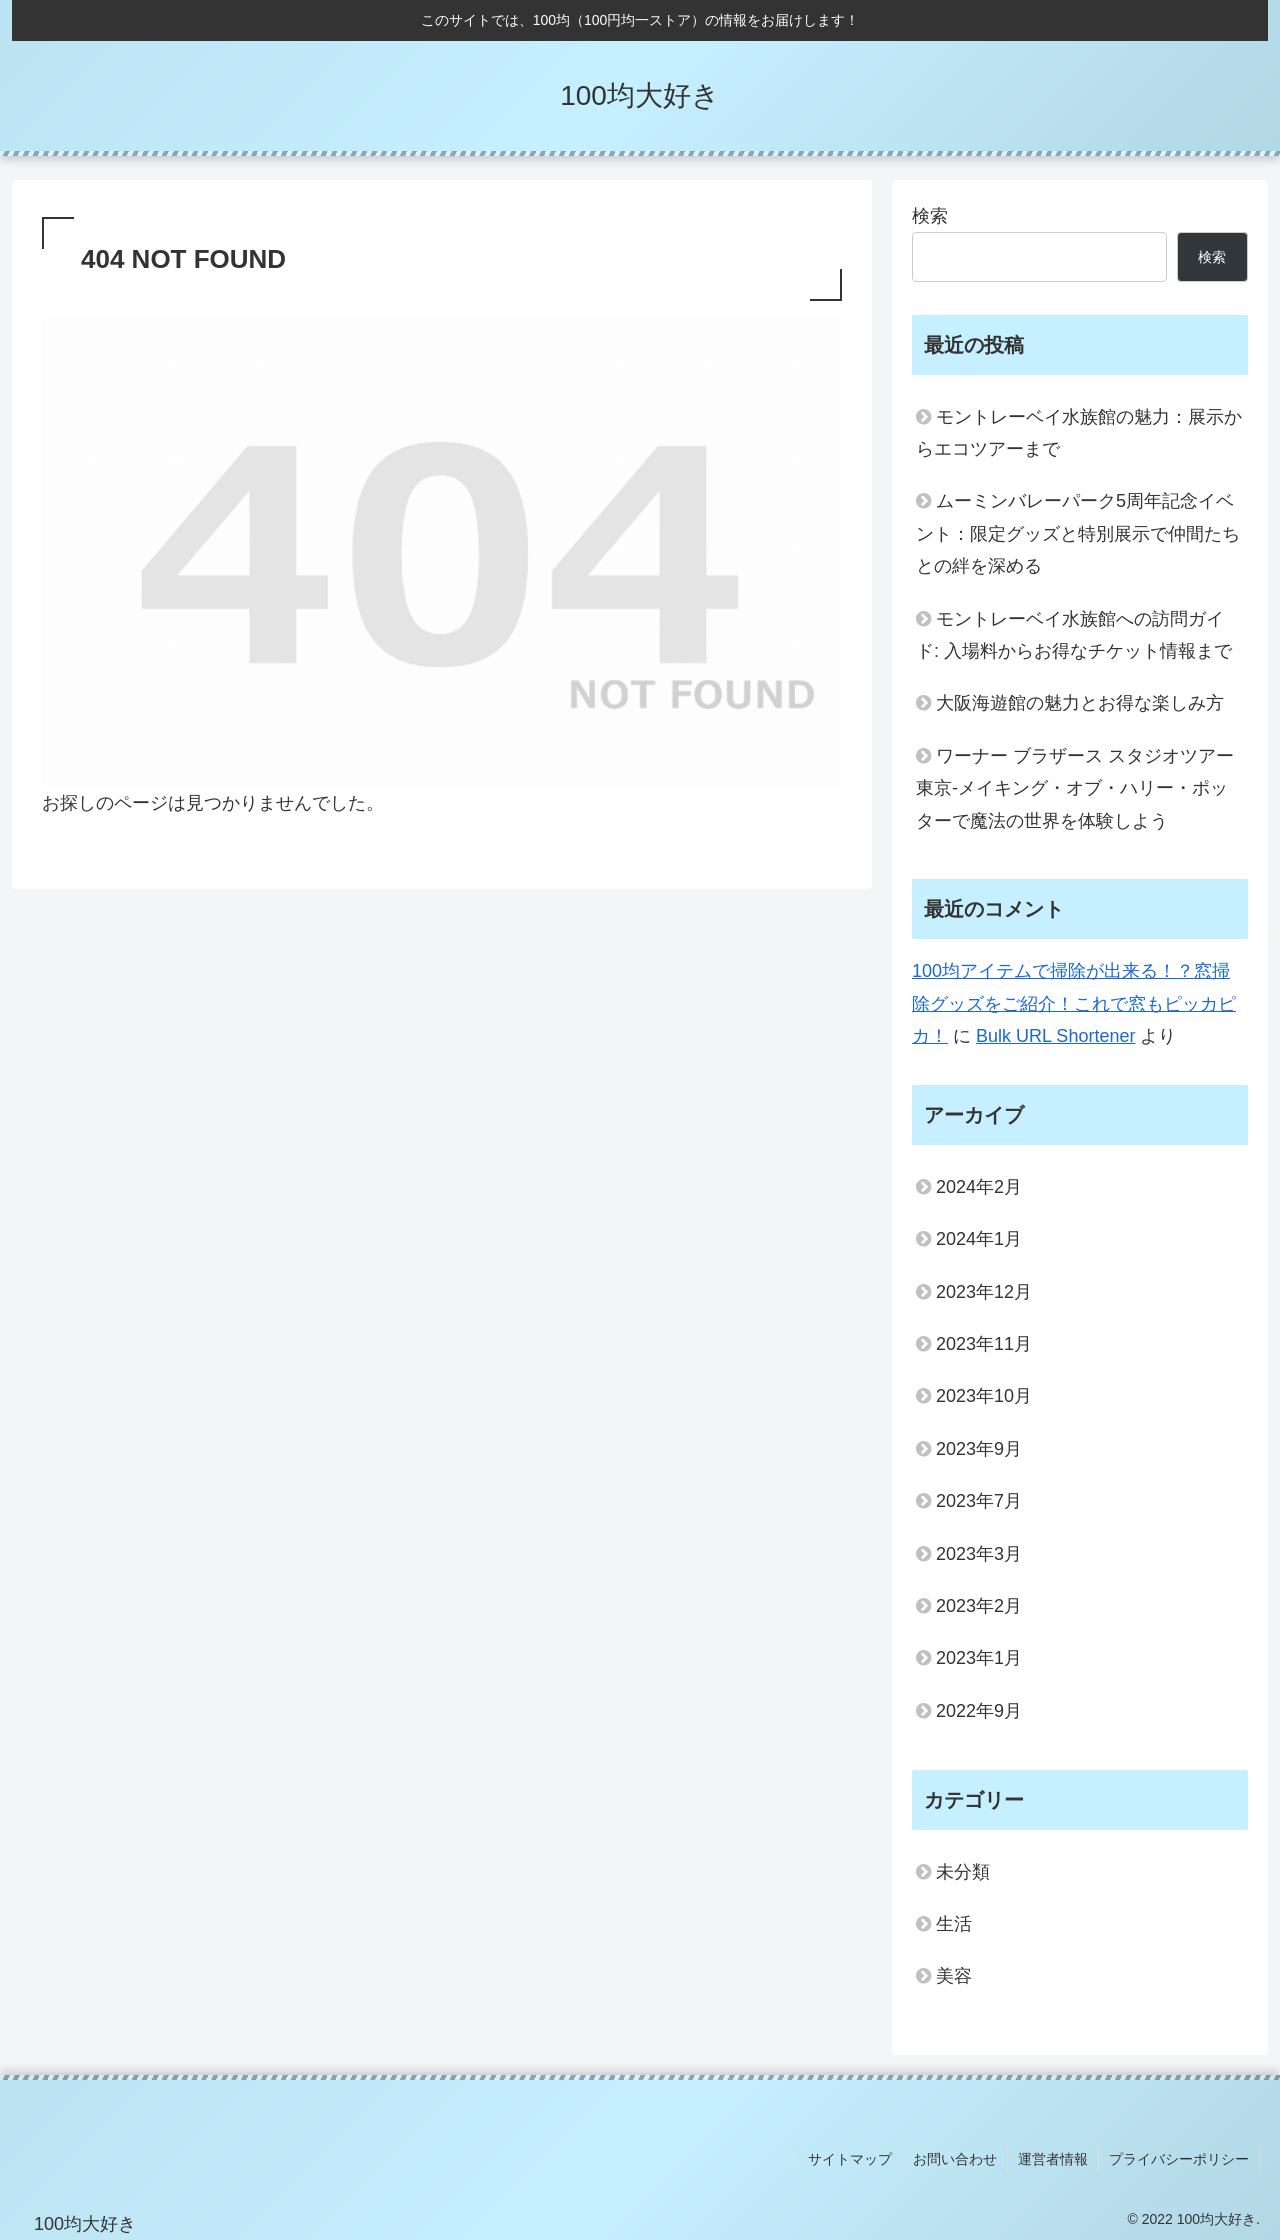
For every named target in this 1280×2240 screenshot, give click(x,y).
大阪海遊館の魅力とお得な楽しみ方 (1080, 703)
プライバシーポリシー (1179, 2159)
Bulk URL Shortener (1055, 1036)
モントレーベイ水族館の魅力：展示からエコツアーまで (1079, 433)
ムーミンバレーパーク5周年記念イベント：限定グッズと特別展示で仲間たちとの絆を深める (1078, 533)
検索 (930, 216)
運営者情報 (1053, 2159)
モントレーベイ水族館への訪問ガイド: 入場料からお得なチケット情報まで (1074, 635)
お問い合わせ (955, 2159)
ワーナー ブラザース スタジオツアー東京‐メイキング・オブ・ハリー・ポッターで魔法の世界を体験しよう (1075, 788)
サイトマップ (850, 2159)
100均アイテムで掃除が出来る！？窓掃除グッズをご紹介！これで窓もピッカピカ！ (1074, 1003)
